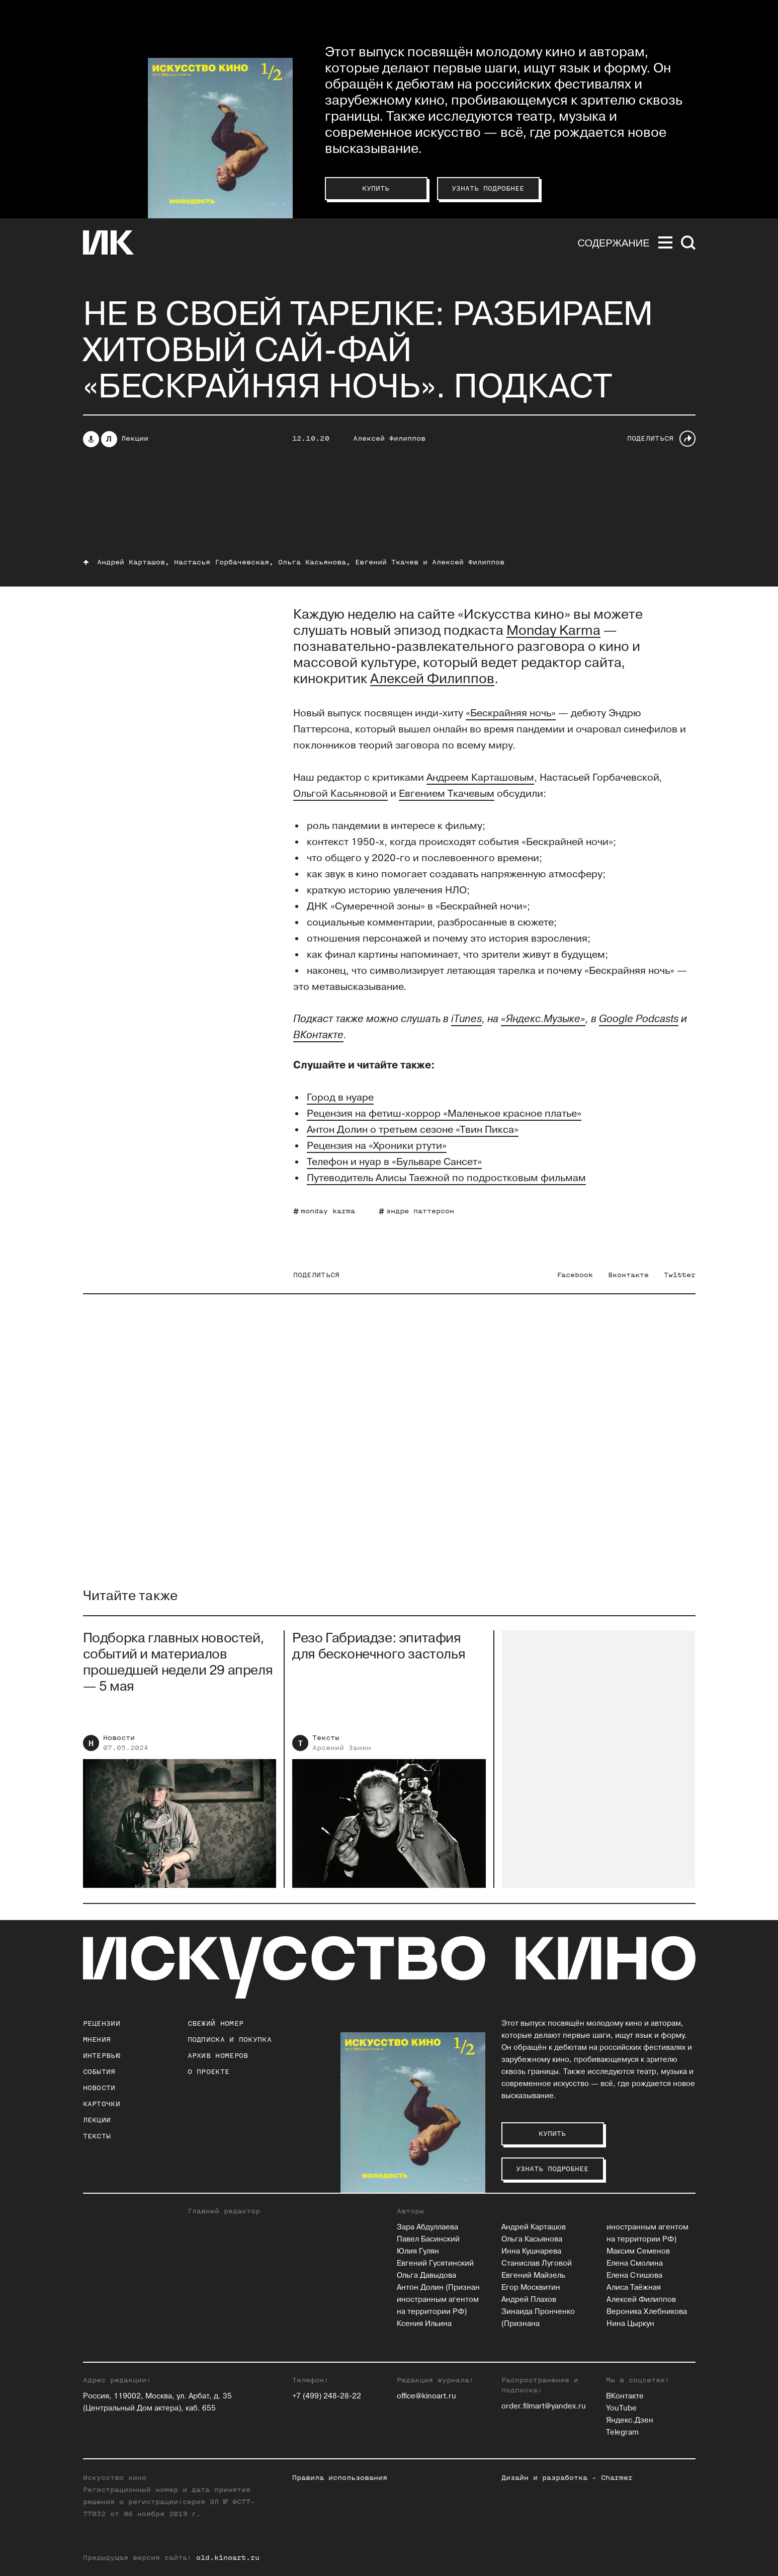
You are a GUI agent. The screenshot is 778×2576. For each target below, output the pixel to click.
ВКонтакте (625, 2396)
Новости (119, 1746)
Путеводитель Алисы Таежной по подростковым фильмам (446, 1178)
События (99, 2071)
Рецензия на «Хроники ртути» (377, 1146)
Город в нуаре (340, 1098)
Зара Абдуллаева (427, 2227)
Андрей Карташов (533, 2227)
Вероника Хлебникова (647, 2311)
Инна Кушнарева (531, 2251)
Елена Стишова (634, 2275)
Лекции (134, 438)
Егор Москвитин (530, 2287)
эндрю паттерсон (420, 1211)
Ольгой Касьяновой (340, 794)
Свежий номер (216, 2023)
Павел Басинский (428, 2239)
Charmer (617, 2477)
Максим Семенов (638, 2251)
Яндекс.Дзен (629, 2420)
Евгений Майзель (533, 2275)
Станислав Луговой (536, 2263)
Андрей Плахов (528, 2299)
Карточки (101, 2104)
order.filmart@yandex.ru (543, 2406)
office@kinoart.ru (426, 2396)
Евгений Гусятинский (435, 2263)
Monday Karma (553, 631)
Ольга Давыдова (426, 2275)
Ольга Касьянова (531, 2239)
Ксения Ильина (424, 2323)
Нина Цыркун (630, 2323)
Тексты (325, 1746)
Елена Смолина (635, 2263)
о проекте (209, 2071)
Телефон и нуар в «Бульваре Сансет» (394, 1162)
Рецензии (101, 2023)
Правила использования (339, 2477)
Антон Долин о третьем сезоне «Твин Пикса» (412, 1130)
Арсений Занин (341, 1756)
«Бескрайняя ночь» (511, 713)
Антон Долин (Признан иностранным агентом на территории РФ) (438, 2299)
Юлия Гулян (418, 2251)
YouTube (621, 2408)
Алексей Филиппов (389, 438)
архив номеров (218, 2055)
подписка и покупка (230, 2039)
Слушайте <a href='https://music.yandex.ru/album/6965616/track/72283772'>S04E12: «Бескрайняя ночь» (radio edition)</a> (389, 500)
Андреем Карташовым (480, 778)
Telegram (622, 2432)
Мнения (97, 2039)
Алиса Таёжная (634, 2287)
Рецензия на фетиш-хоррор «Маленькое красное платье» (444, 1114)
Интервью (101, 2055)
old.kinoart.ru (228, 2557)
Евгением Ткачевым (446, 794)
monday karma (328, 1211)
